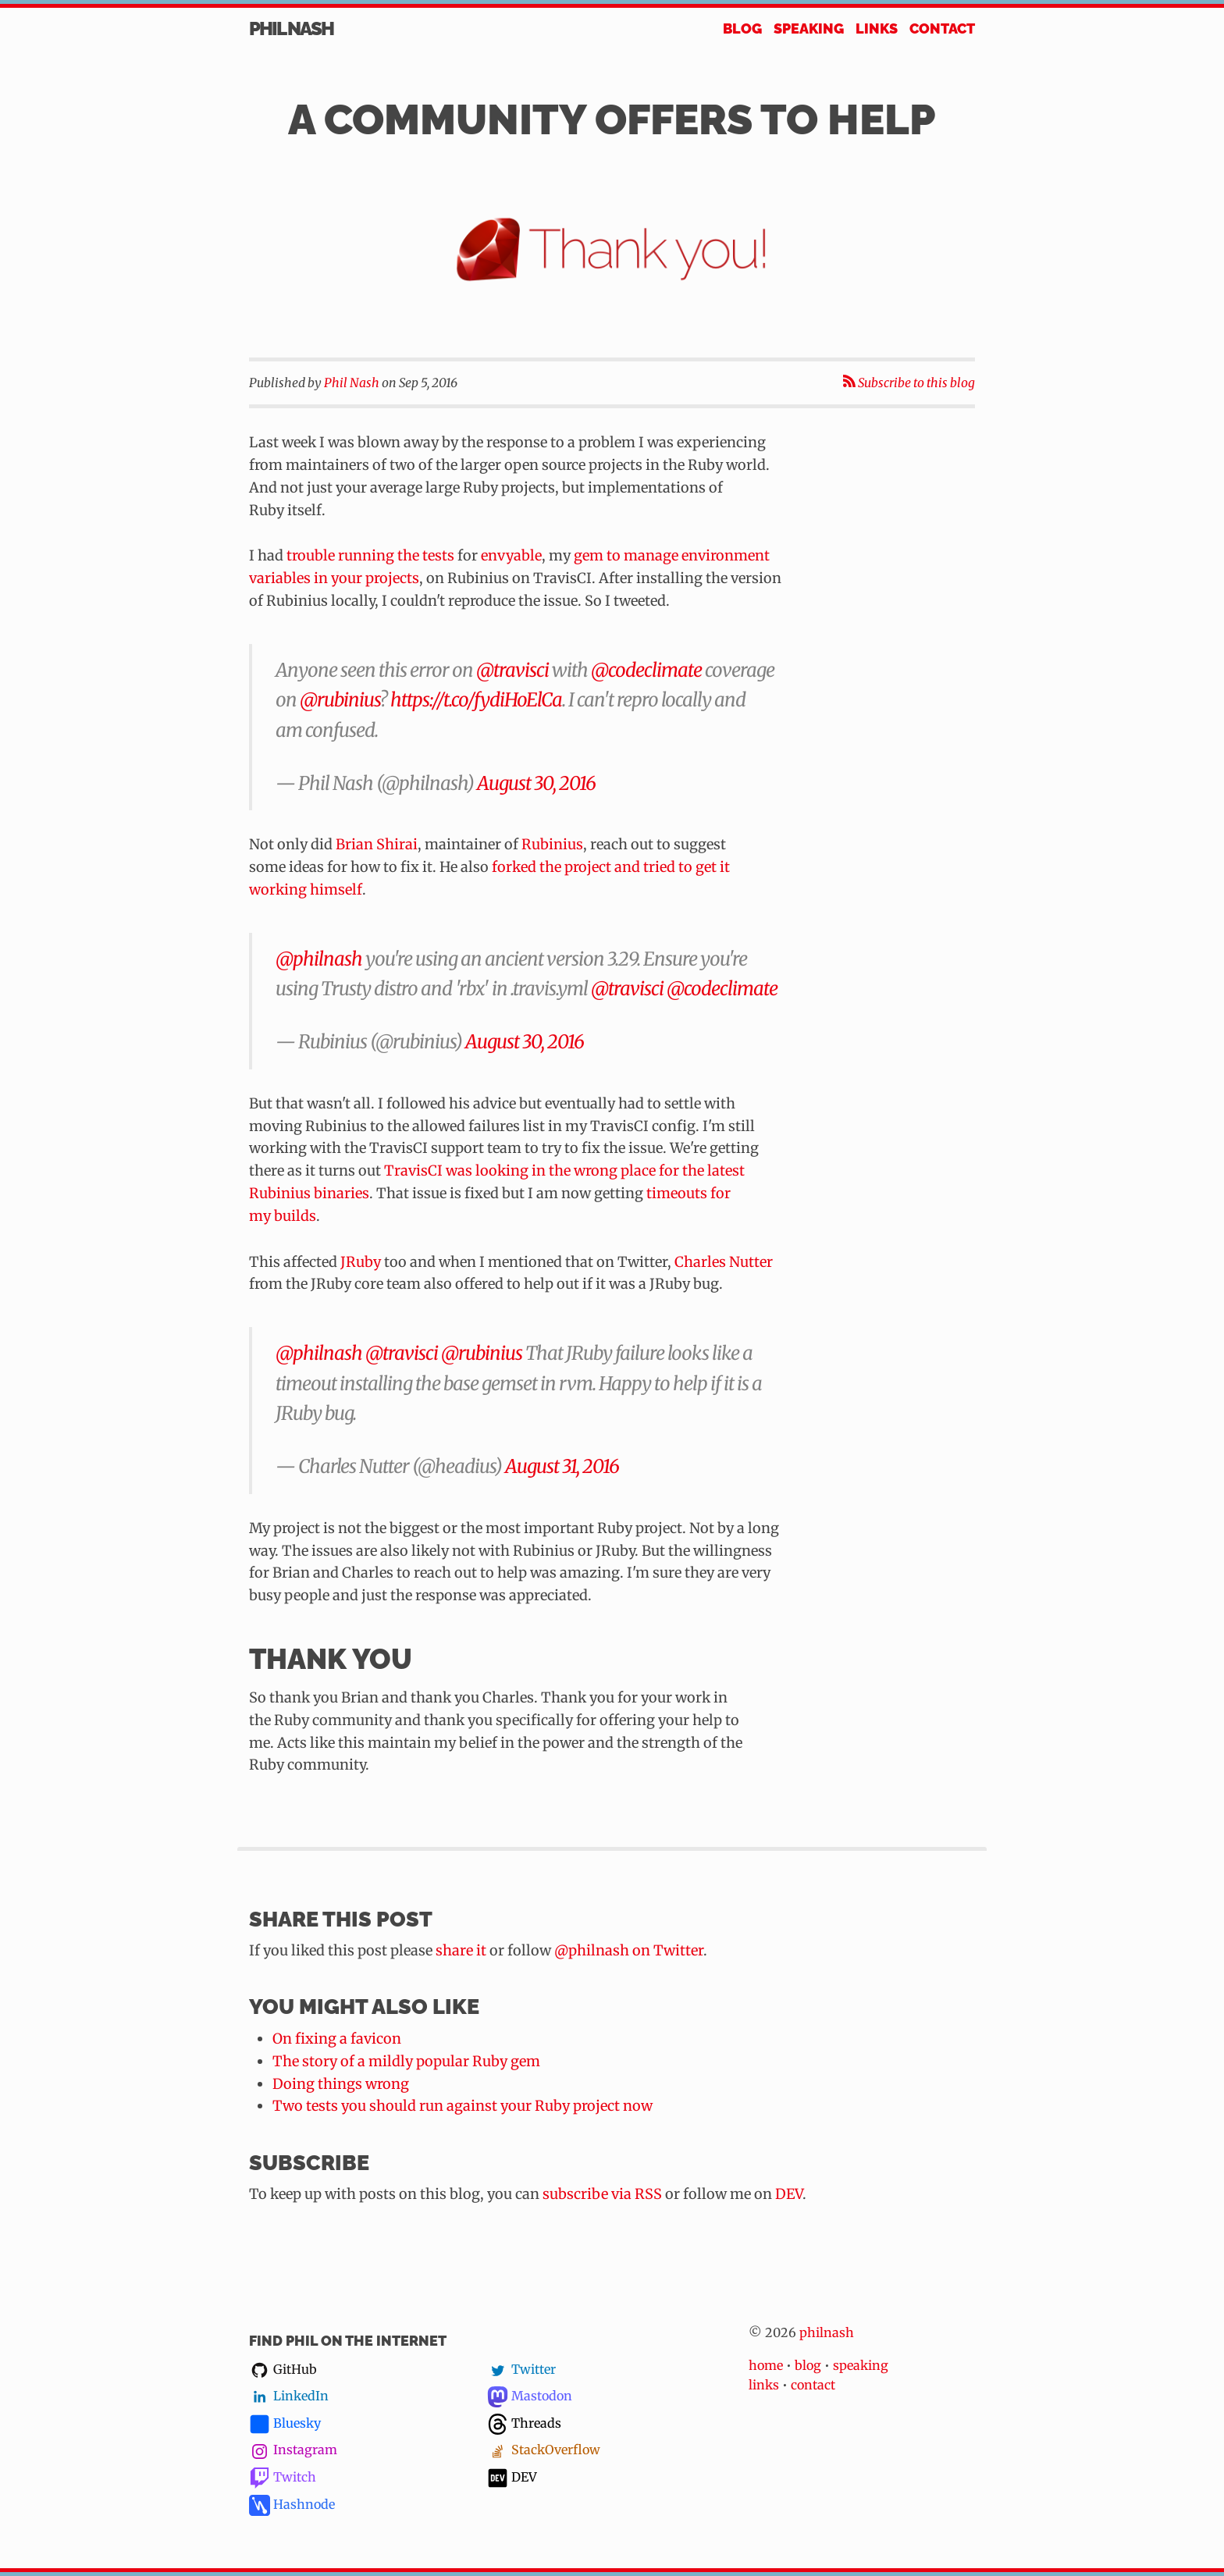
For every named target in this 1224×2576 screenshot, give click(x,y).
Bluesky (285, 2423)
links (764, 2385)
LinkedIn (289, 2396)
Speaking (809, 28)
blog (808, 2365)
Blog (742, 28)
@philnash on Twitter (628, 1950)
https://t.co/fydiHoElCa (476, 700)
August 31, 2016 (562, 1466)
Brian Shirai (377, 844)
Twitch (282, 2477)
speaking (860, 2365)
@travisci (512, 670)
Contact (942, 28)
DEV (788, 2194)
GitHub (283, 2370)
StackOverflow (543, 2450)
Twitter (521, 2370)
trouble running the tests (370, 555)
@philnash (319, 959)
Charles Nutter (723, 1262)
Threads (524, 2423)
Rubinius (552, 844)
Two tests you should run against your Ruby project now (462, 2106)
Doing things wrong (340, 2084)
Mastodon (529, 2396)
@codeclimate (646, 670)
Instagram (293, 2450)
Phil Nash (291, 30)
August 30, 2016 (536, 783)
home (766, 2365)
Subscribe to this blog (909, 382)
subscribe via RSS (602, 2194)
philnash (826, 2332)
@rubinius (339, 700)
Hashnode (292, 2505)
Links (877, 28)
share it (461, 1950)
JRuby (360, 1262)
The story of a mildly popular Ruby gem (406, 2061)
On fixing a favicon (336, 2039)
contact (813, 2385)
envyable (511, 555)
